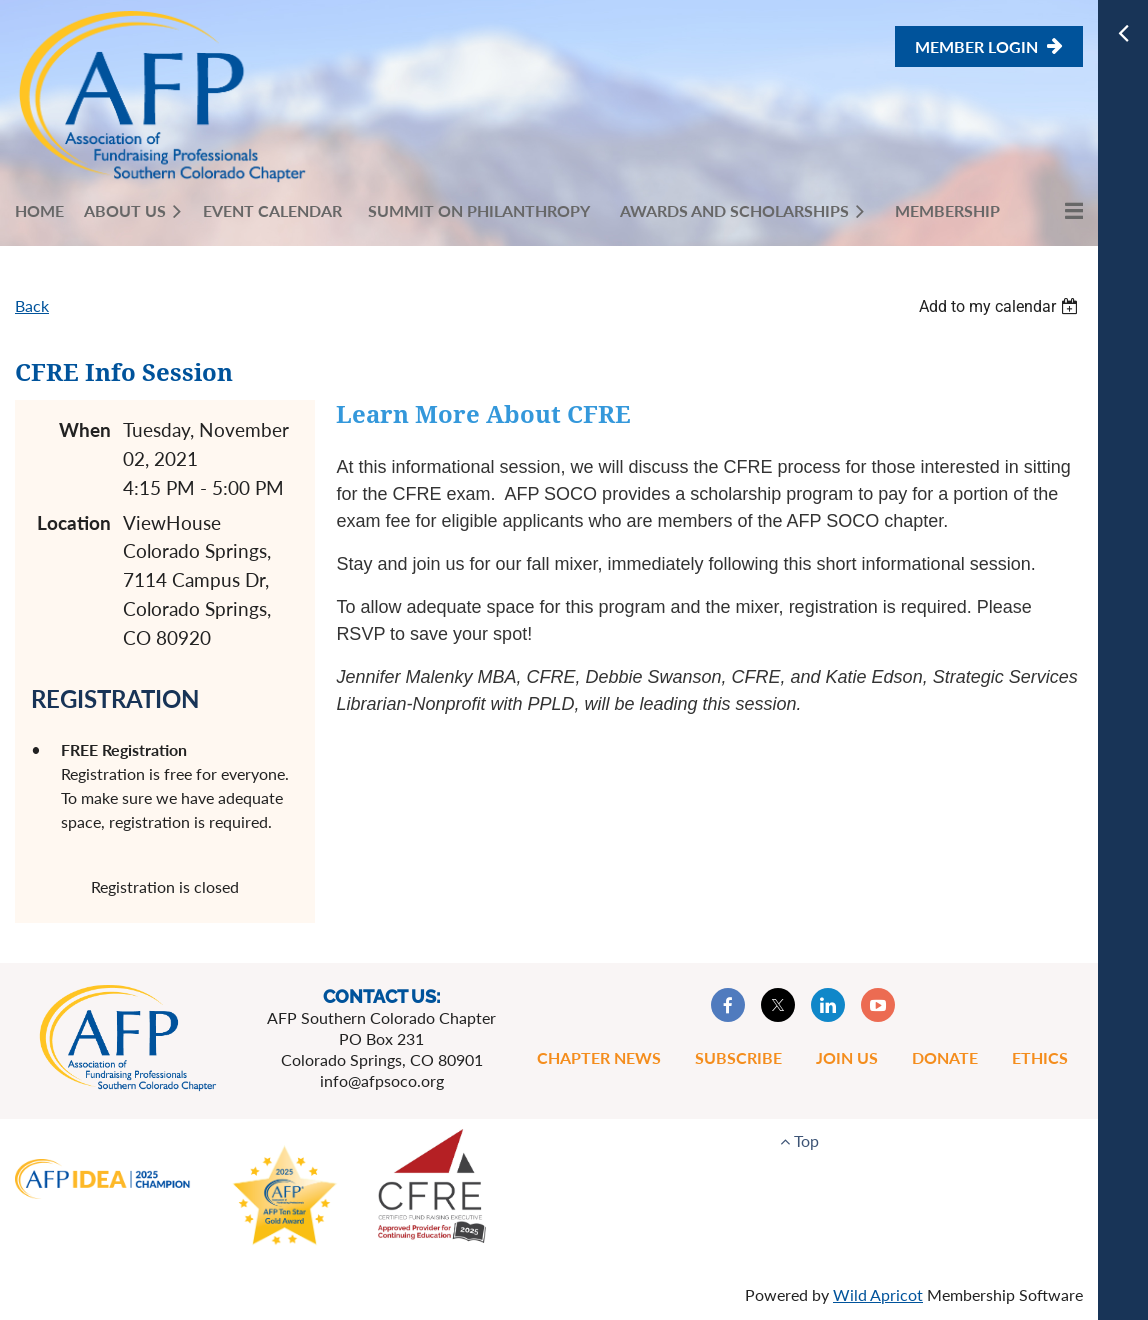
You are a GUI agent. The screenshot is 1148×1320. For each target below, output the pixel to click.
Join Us (847, 1057)
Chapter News (599, 1057)
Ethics (1040, 1057)
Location (74, 522)
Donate (945, 1057)
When (85, 429)
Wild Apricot (878, 1294)
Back (32, 305)
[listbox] (1001, 306)
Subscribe (738, 1057)
